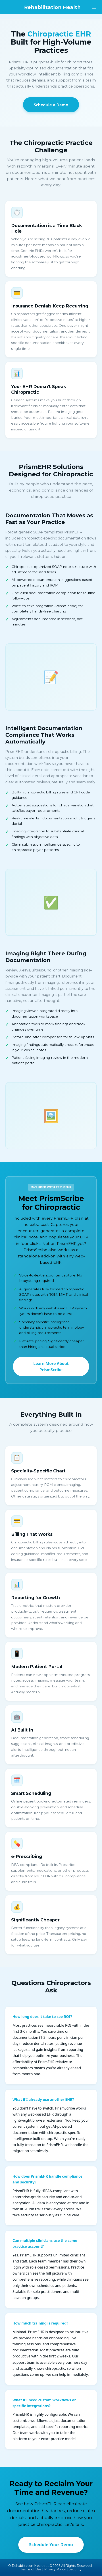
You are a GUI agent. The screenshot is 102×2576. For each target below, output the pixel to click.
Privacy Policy (55, 2569)
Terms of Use (31, 2569)
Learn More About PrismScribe (51, 1366)
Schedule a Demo (51, 104)
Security (75, 2569)
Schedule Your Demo (51, 2545)
